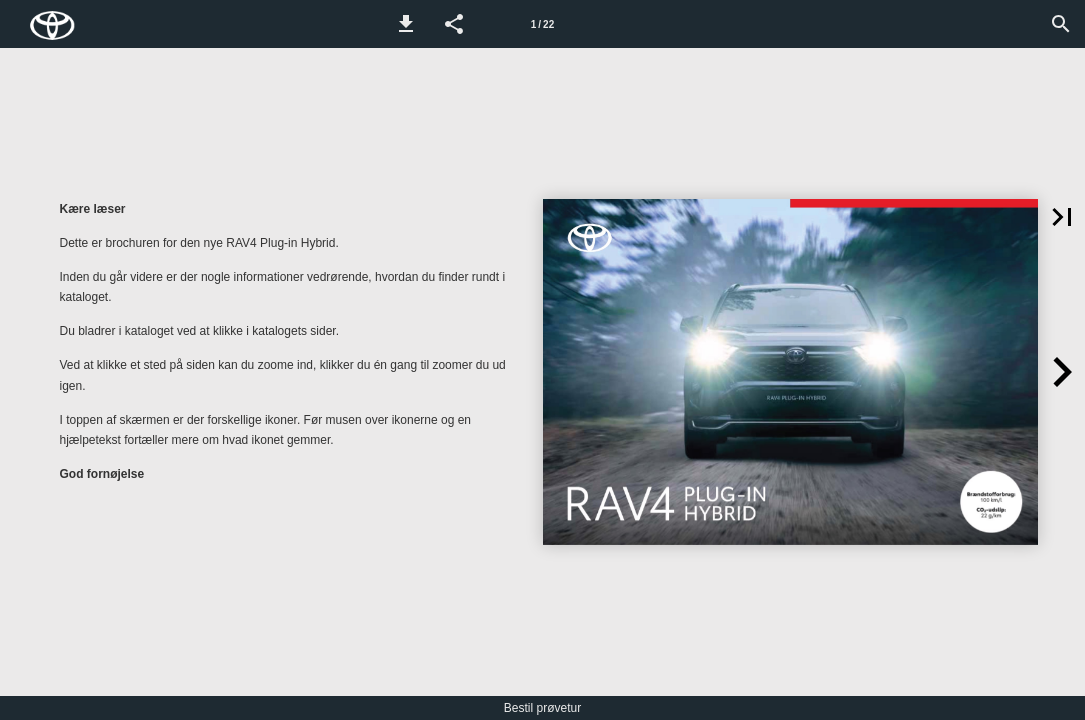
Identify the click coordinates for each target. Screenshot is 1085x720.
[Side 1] (543, 24)
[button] (406, 24)
